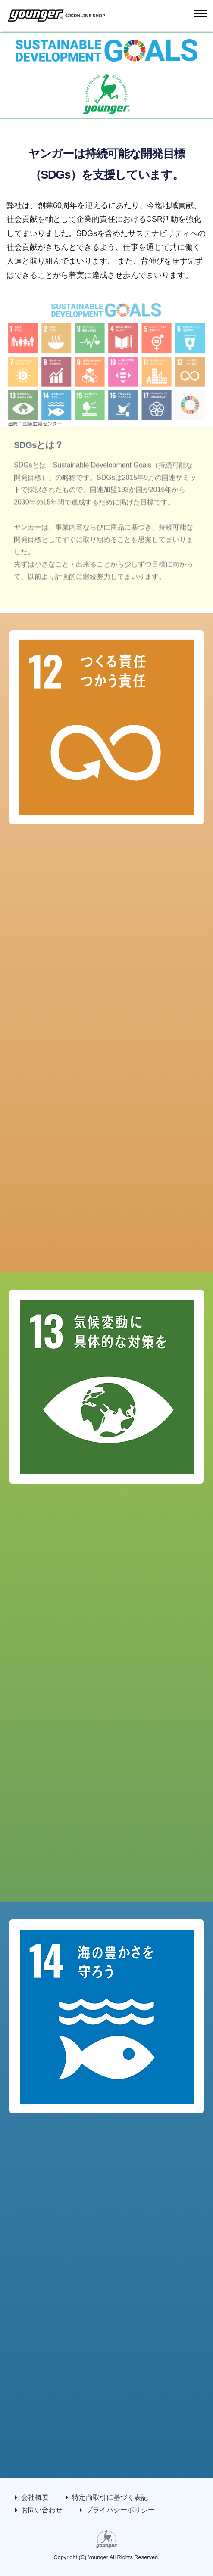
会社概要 (35, 2497)
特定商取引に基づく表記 (110, 2497)
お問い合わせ (42, 2510)
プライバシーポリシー (120, 2510)
